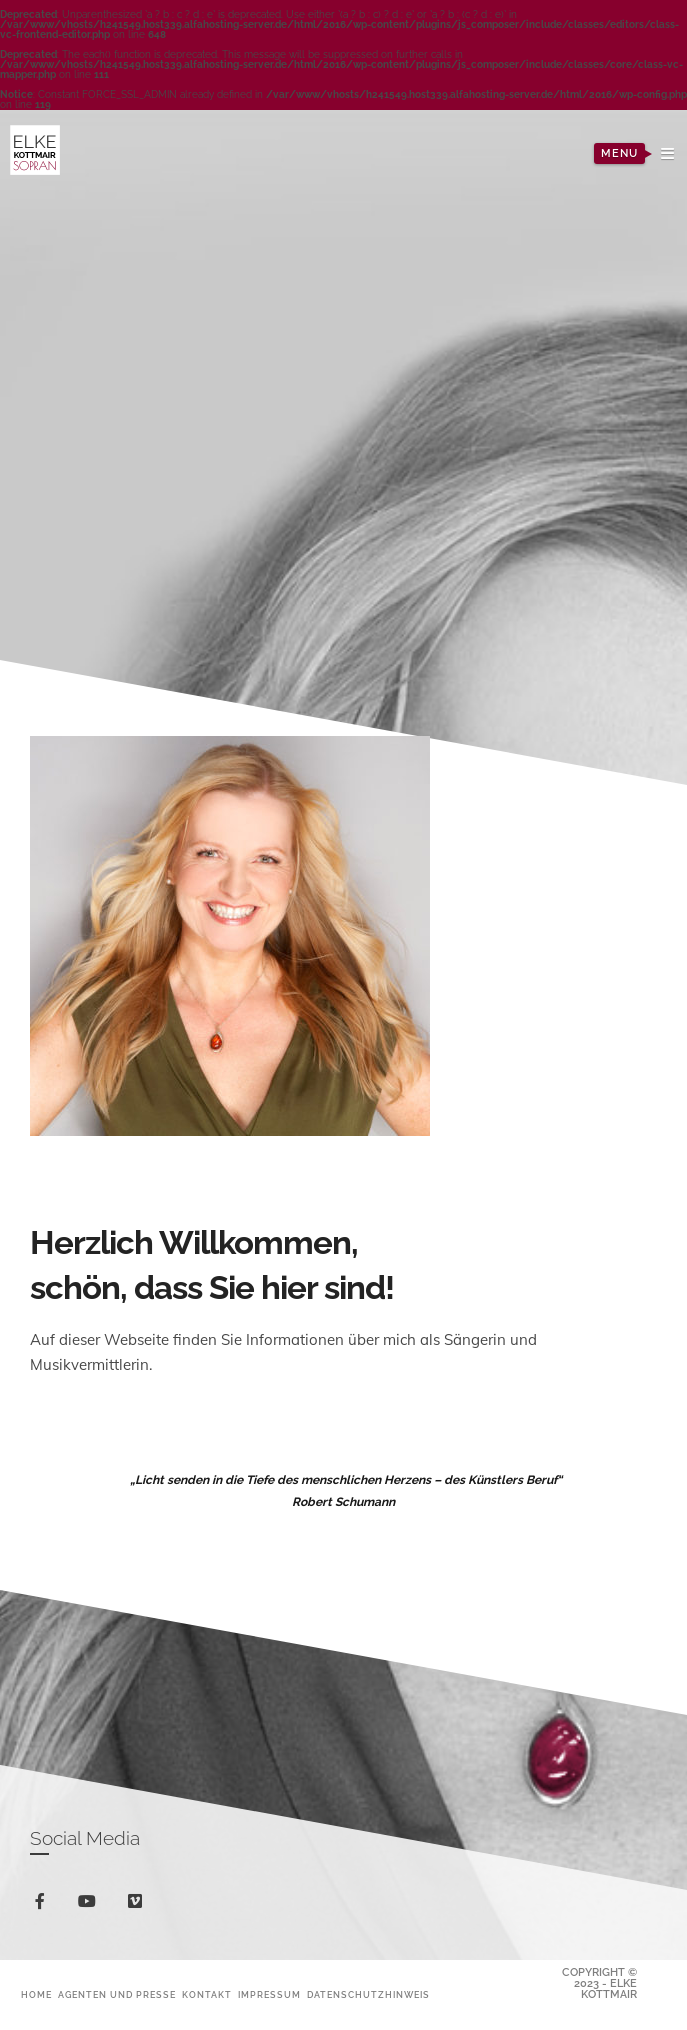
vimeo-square (138, 1905)
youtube (90, 1905)
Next (480, 460)
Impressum (269, 1995)
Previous (207, 460)
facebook (43, 1904)
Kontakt (207, 1995)
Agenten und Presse (117, 1995)
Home (36, 1995)
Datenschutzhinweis (368, 1995)
